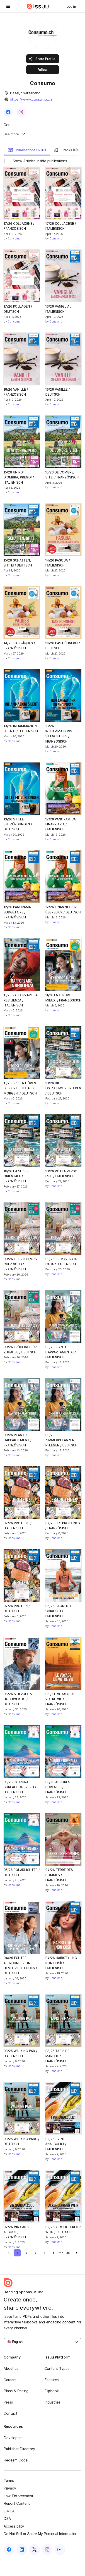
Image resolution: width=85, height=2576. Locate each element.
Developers (13, 2455)
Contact (10, 2430)
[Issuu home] (38, 6)
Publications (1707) (27, 167)
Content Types (56, 2386)
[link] (71, 6)
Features (51, 2397)
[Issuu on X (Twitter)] (34, 2567)
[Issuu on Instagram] (47, 2567)
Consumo (14, 256)
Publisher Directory (19, 2466)
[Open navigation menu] (8, 6)
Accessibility (14, 2543)
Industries (52, 2419)
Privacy (10, 2505)
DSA (7, 2536)
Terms (9, 2498)
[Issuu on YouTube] (59, 2567)
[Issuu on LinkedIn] (21, 2567)
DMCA (9, 2528)
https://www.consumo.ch (31, 99)
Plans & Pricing (16, 2408)
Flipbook (51, 2408)
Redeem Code (16, 2477)
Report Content (17, 2521)
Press (8, 2419)
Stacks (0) (65, 167)
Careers (10, 2397)
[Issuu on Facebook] (9, 2567)
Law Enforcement (18, 2513)
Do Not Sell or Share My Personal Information (40, 2551)
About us (11, 2386)
